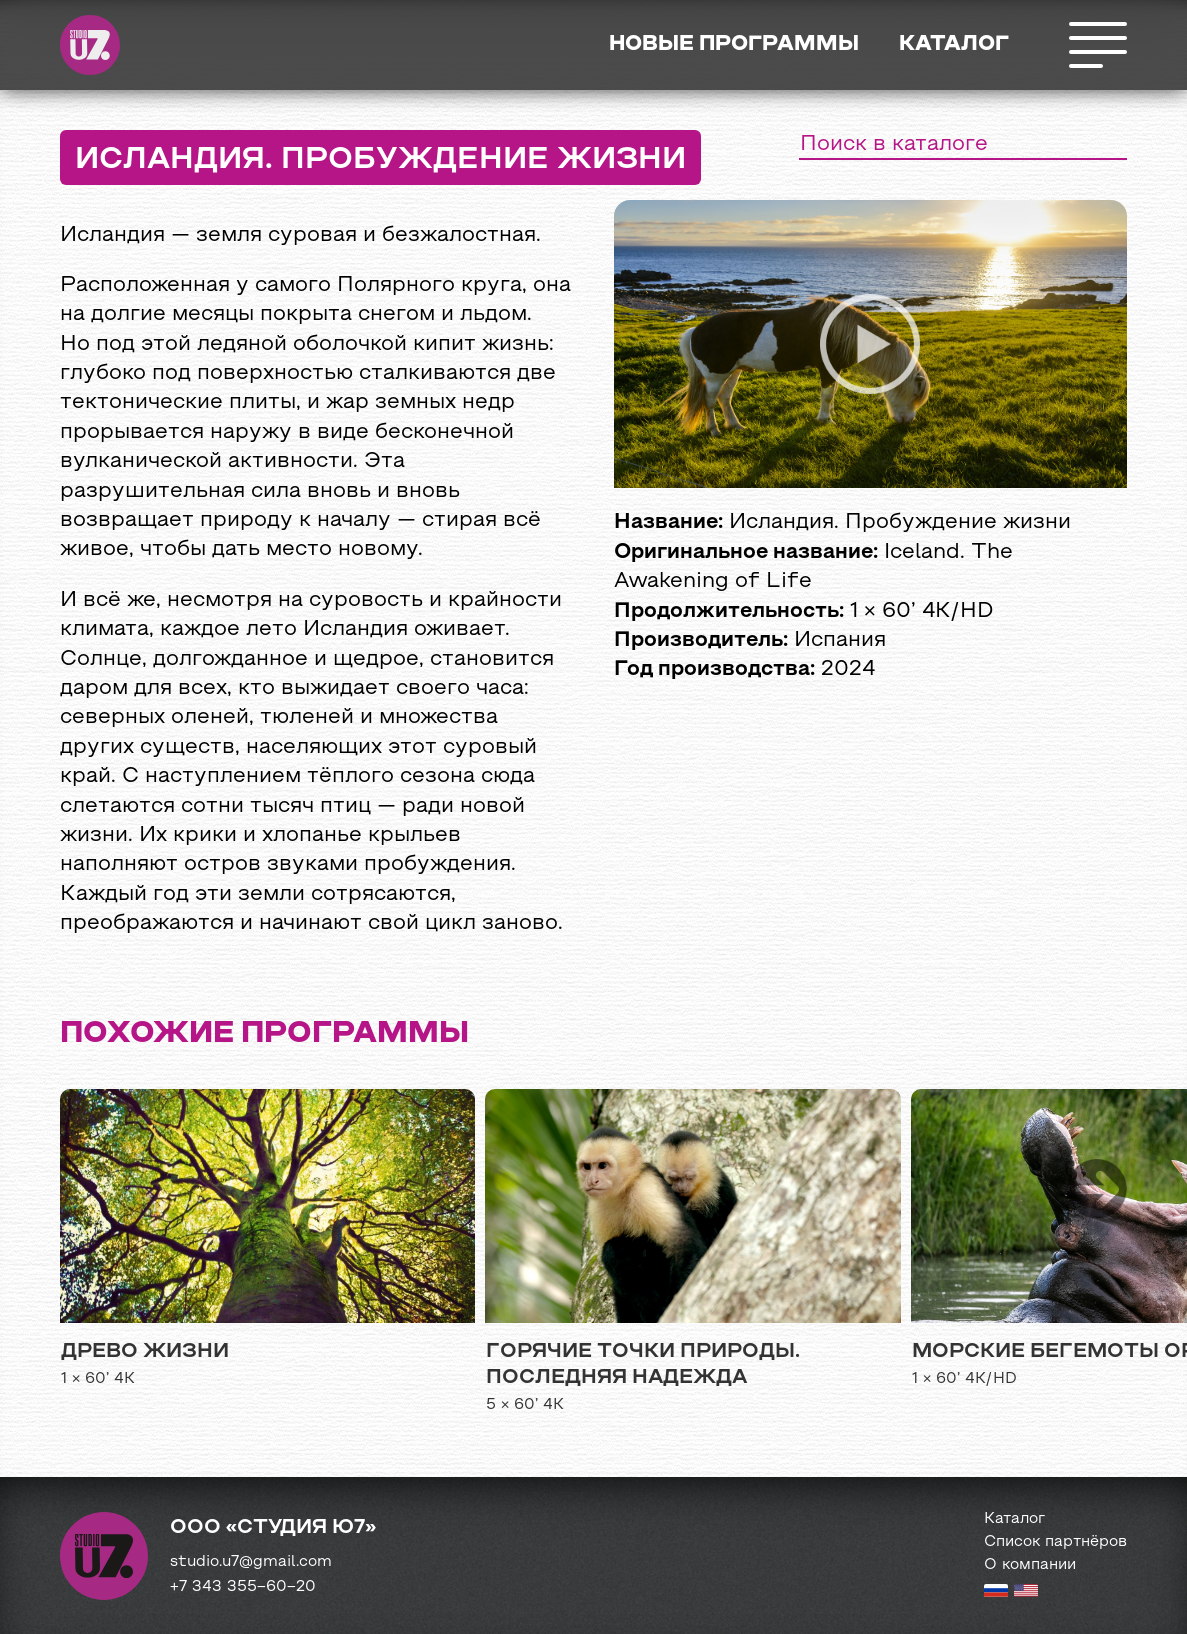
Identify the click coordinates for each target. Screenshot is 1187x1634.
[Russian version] (996, 1593)
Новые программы (734, 44)
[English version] (1026, 1593)
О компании (1030, 1565)
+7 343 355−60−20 (243, 1587)
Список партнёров (1055, 1542)
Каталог (954, 44)
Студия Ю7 (90, 45)
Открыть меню (1097, 45)
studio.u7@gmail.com (251, 1562)
